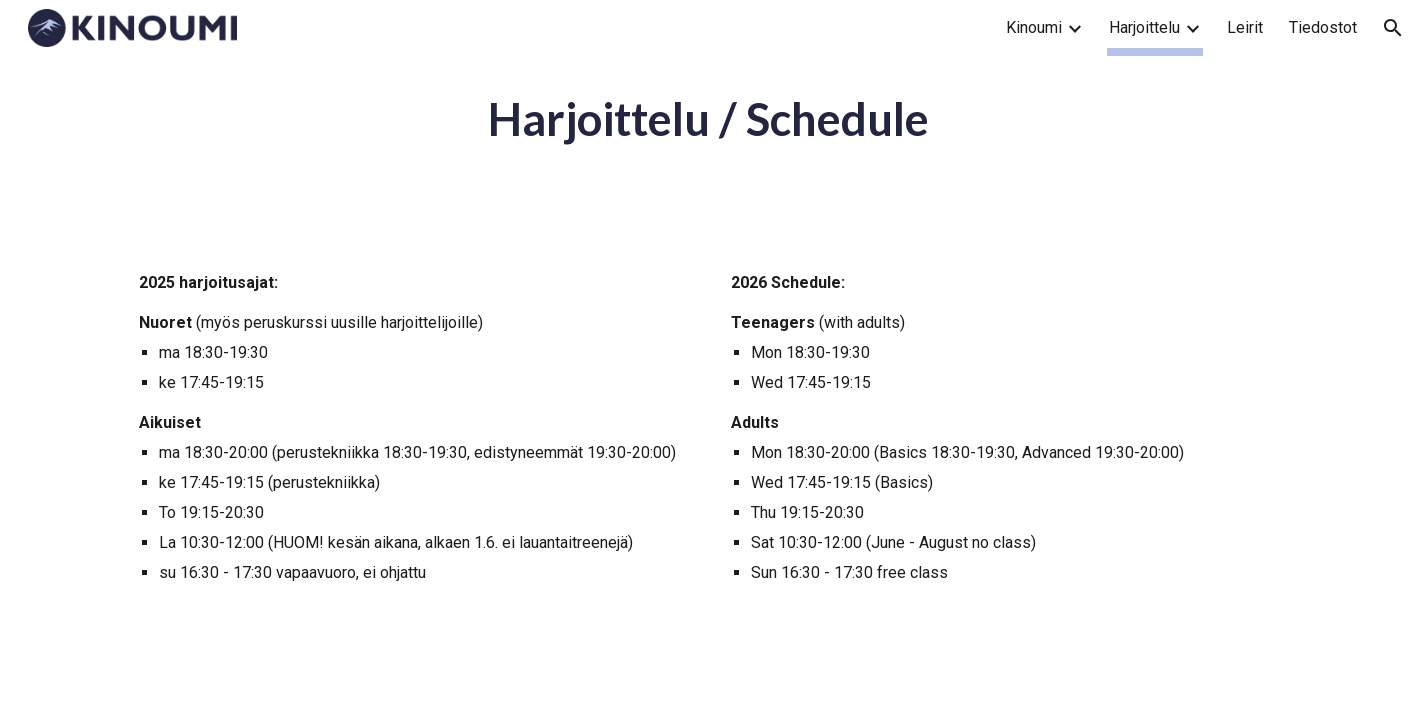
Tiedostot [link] (1323, 27)
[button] (1393, 28)
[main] (708, 119)
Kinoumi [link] (1034, 27)
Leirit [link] (1245, 27)
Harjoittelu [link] (1144, 27)
